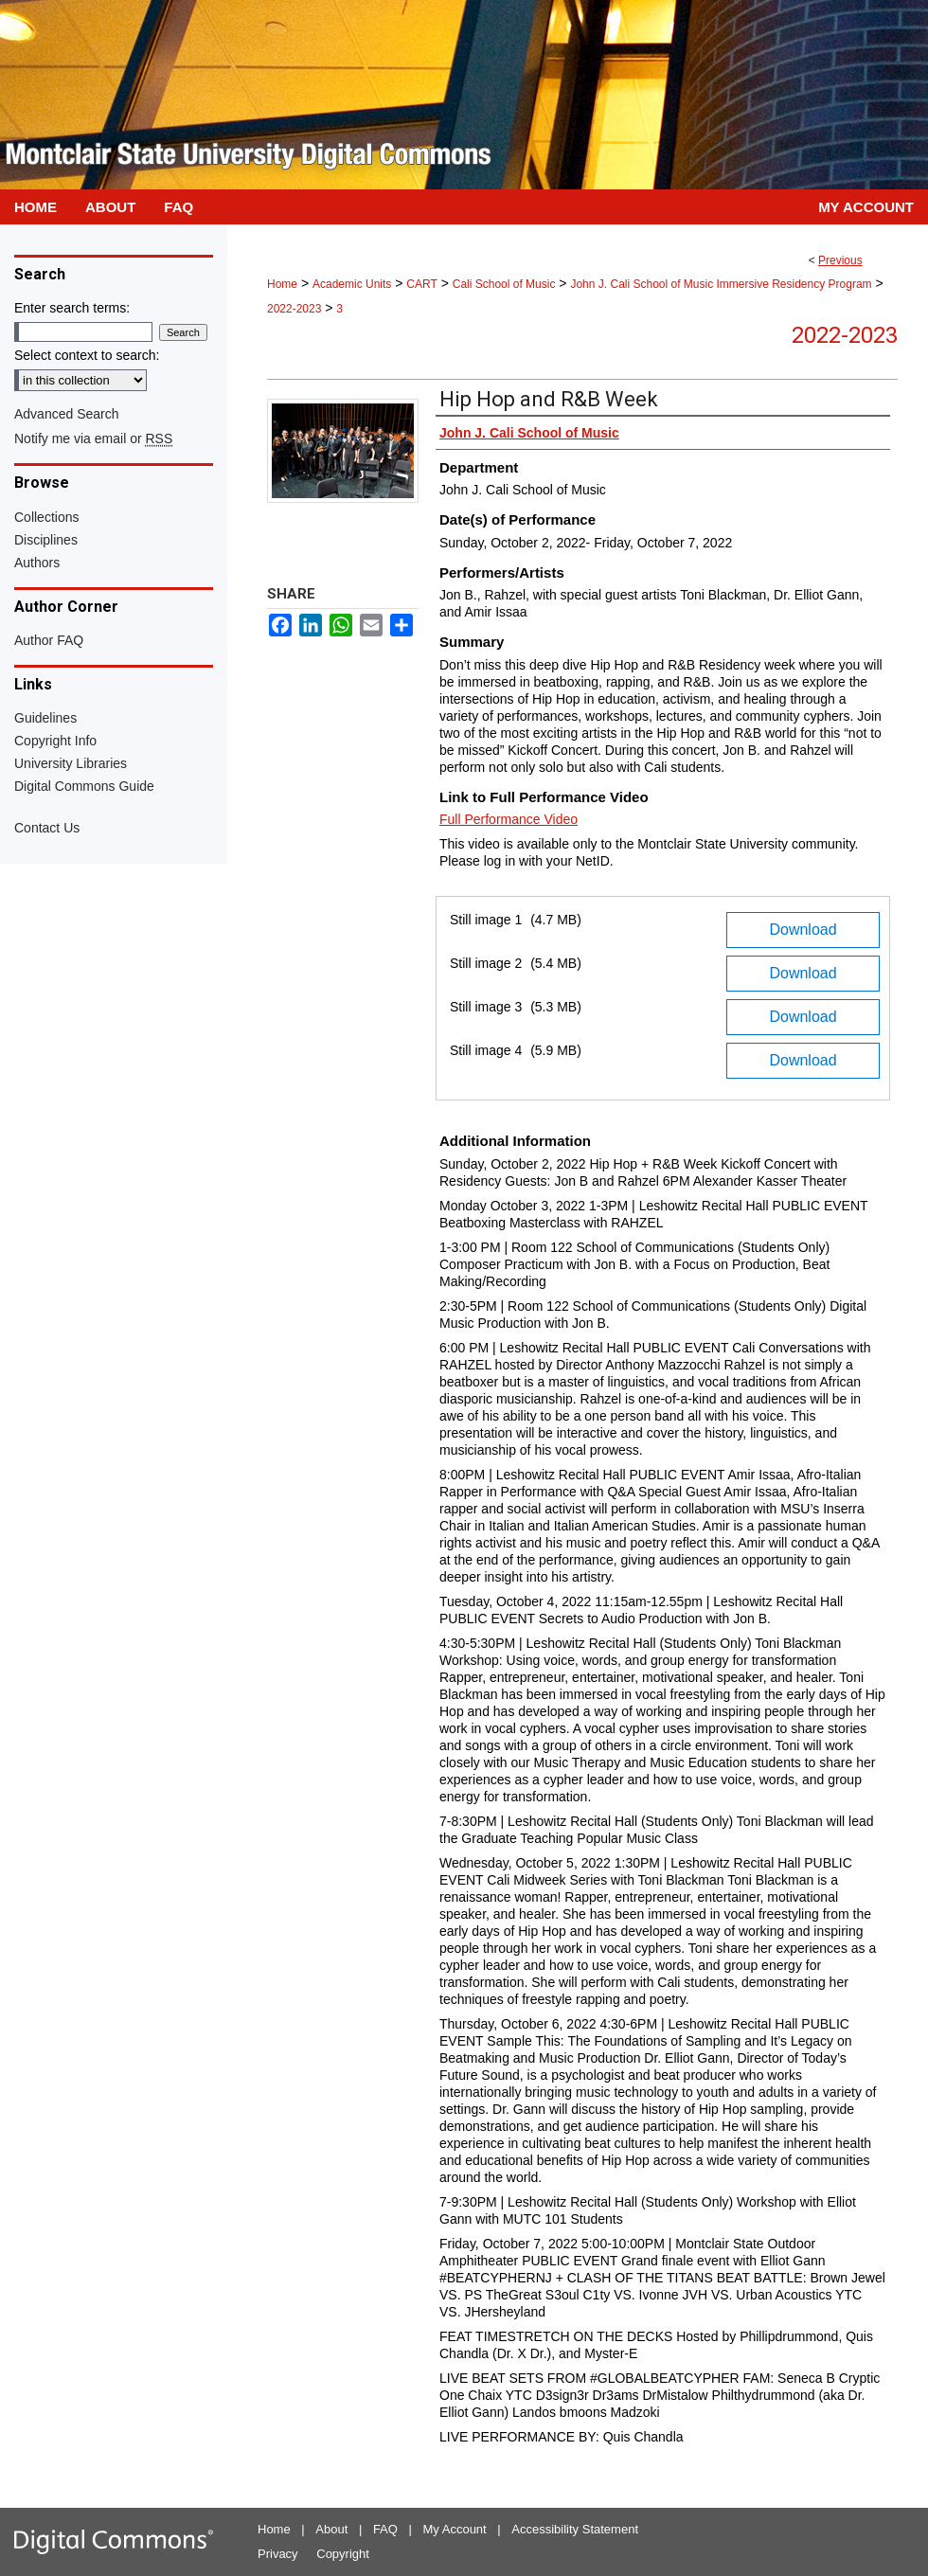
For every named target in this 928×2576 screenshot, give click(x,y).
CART (421, 284)
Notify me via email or (93, 438)
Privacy (278, 2554)
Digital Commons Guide (84, 786)
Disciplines (46, 539)
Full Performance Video (508, 819)
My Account (455, 2529)
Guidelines (45, 717)
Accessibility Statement (574, 2529)
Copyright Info (55, 740)
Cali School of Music (504, 284)
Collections (46, 517)
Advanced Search (66, 413)
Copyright (342, 2554)
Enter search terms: (72, 307)
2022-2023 (294, 308)
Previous (840, 260)
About (331, 2529)
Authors (37, 562)
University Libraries (70, 763)
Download (802, 929)
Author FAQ (48, 640)
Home (282, 284)
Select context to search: (86, 355)
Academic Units (351, 284)
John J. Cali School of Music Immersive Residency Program (720, 284)
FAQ (385, 2529)
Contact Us (47, 827)
